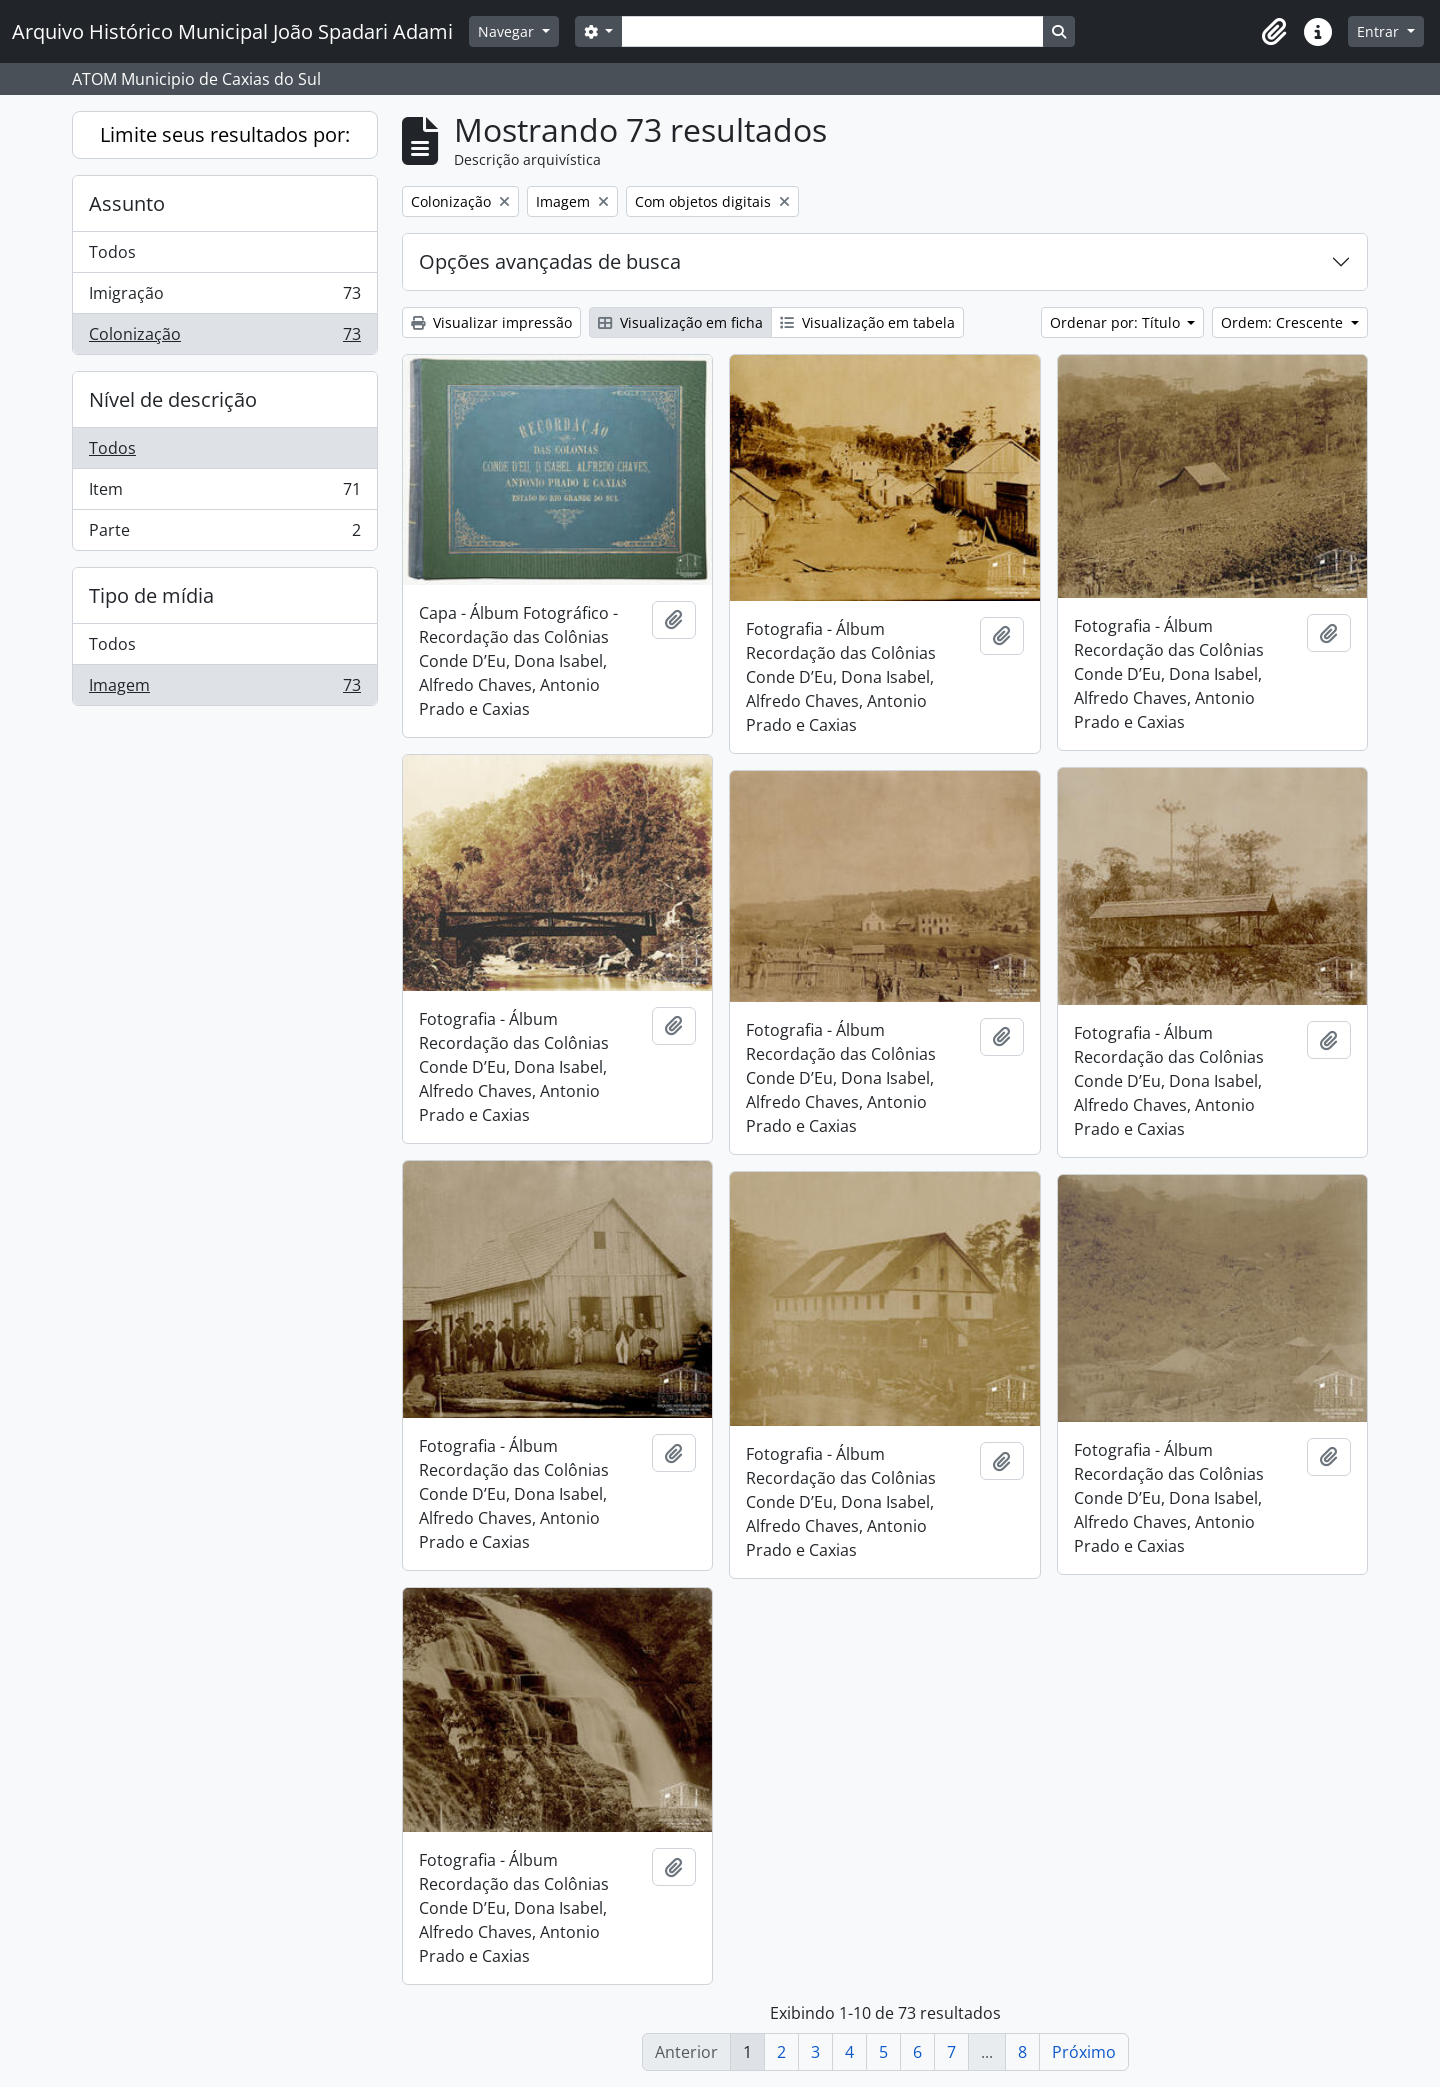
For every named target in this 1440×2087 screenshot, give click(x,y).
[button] (1274, 32)
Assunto (127, 203)
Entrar (1380, 31)
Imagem (224, 689)
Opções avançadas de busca (550, 261)
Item (224, 493)
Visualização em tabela (867, 322)
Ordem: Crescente (1284, 322)
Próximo (1084, 2052)
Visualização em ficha (680, 322)
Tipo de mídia (151, 595)
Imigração (224, 297)
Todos (112, 252)
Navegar (508, 31)
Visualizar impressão (491, 322)
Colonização (224, 338)
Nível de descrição (173, 399)
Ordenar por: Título (1117, 322)
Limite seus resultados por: (225, 134)
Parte (224, 534)
